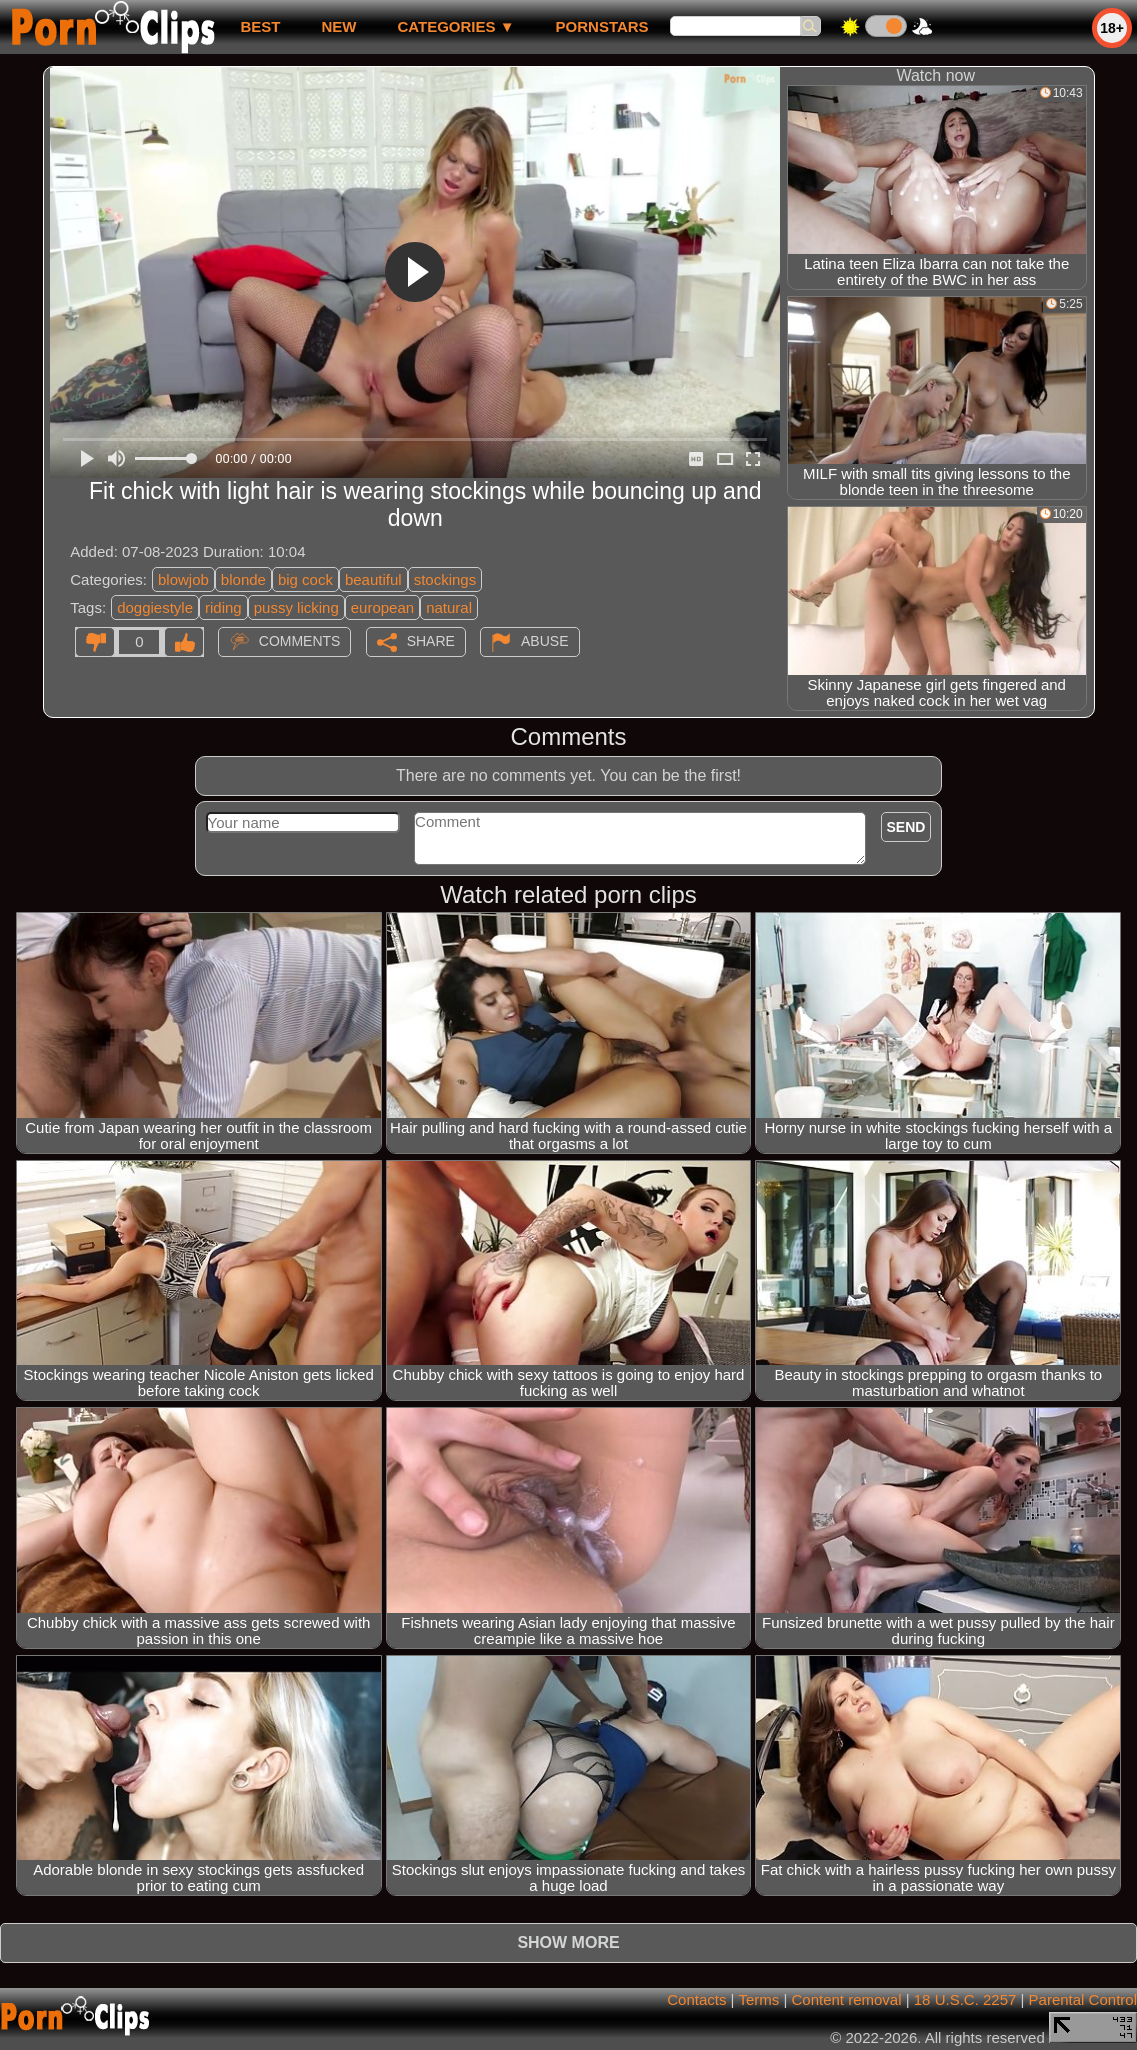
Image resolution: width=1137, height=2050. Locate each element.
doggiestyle (155, 607)
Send (906, 827)
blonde (243, 579)
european (382, 607)
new (338, 26)
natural (449, 607)
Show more (568, 1942)
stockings (445, 579)
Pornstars (602, 26)
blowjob (183, 579)
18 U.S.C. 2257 (965, 1999)
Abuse (544, 641)
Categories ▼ (455, 26)
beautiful (373, 579)
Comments (300, 641)
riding (223, 607)
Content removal (846, 1999)
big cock (305, 579)
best (260, 26)
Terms (758, 1999)
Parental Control (1083, 1999)
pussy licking (296, 607)
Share (431, 641)
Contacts (696, 1999)
